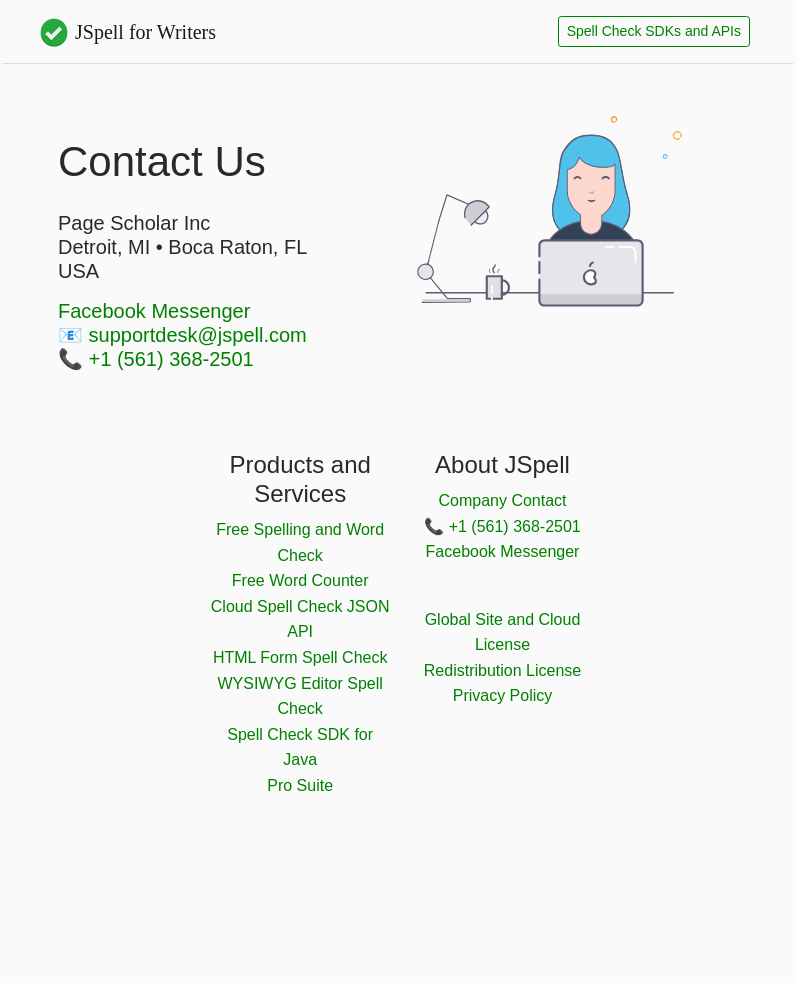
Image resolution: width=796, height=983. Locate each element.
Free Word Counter (300, 580)
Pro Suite (300, 785)
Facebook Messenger (154, 311)
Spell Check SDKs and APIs (654, 31)
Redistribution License (502, 670)
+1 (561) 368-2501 (171, 359)
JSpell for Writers (127, 32)
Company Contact (502, 500)
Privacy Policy (503, 695)
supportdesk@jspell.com (198, 335)
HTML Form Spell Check (300, 657)
